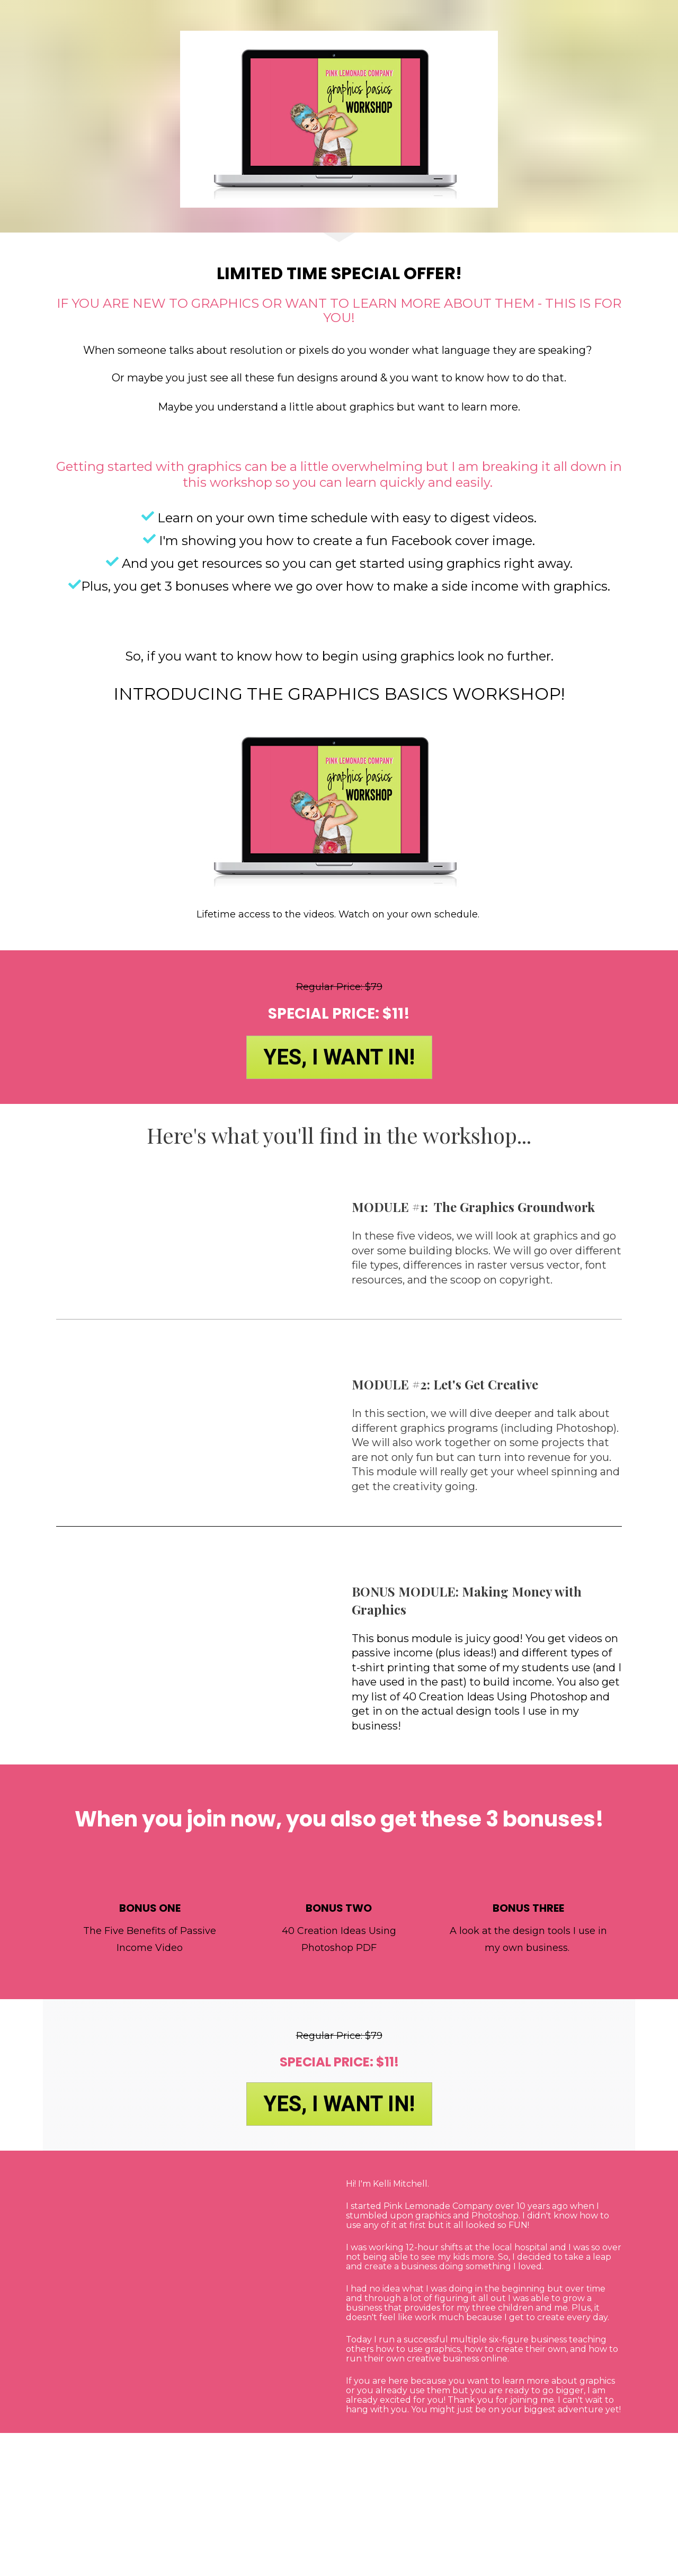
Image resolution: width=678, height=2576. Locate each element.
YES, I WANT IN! (339, 1057)
